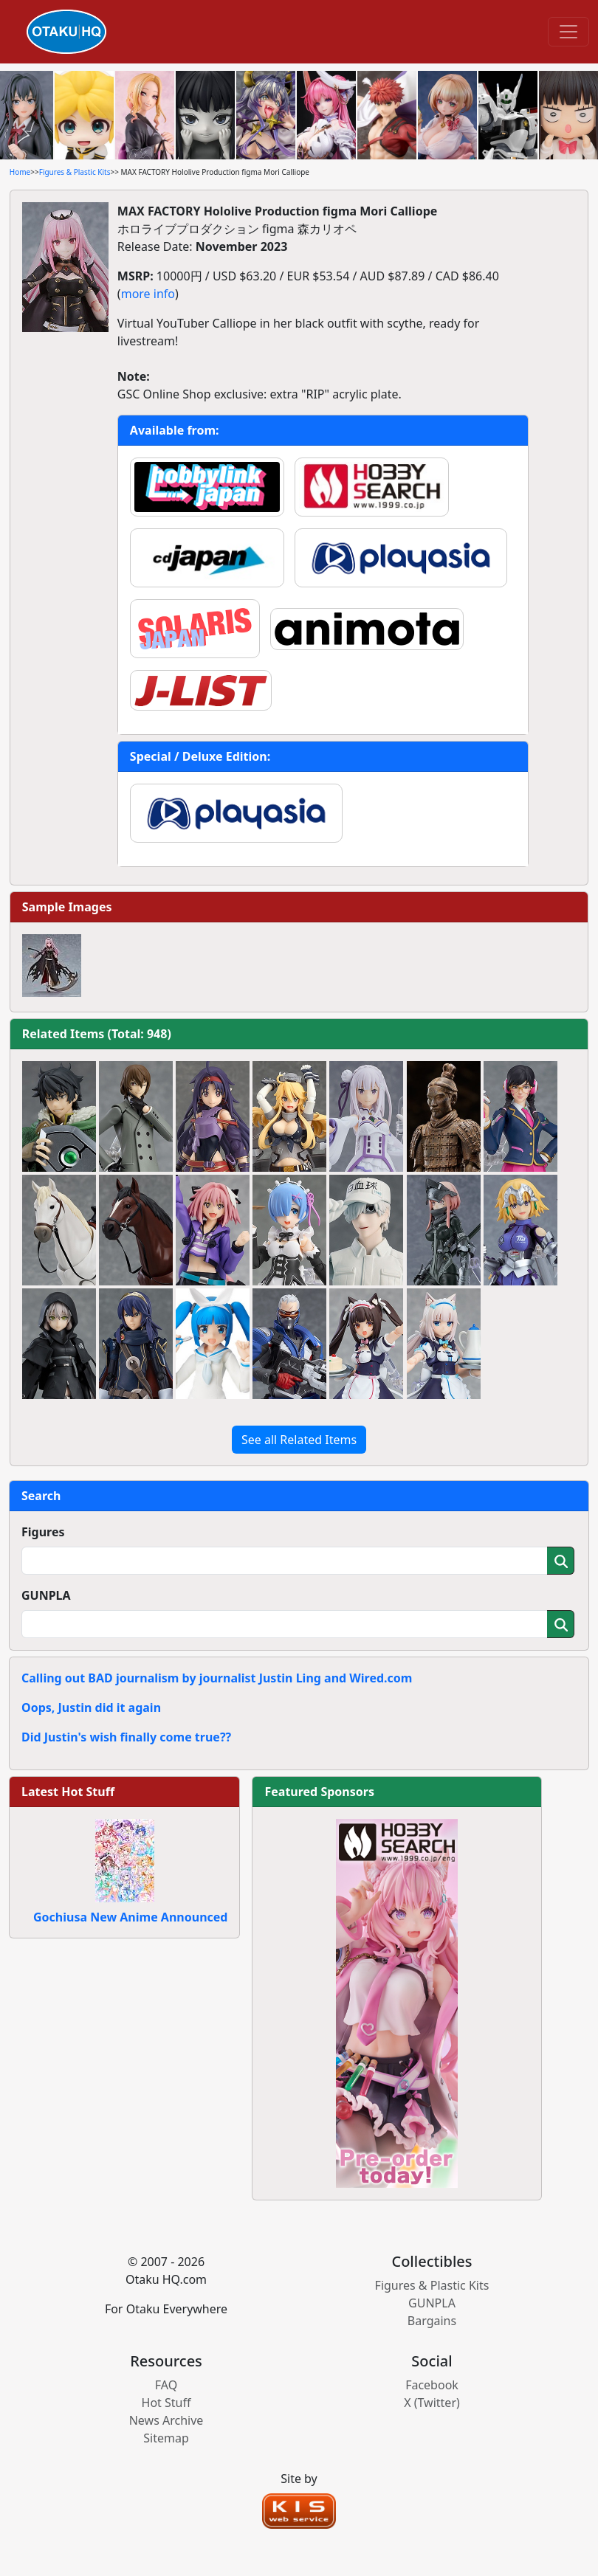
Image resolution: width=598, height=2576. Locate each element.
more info (148, 294)
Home (20, 172)
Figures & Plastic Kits (75, 172)
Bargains (432, 2321)
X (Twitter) (432, 2402)
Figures (43, 1532)
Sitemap (166, 2438)
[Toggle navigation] (568, 31)
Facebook (431, 2385)
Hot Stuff (166, 2402)
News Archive (166, 2420)
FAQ (166, 2385)
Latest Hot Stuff (67, 1791)
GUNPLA (46, 1595)
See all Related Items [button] (299, 1440)
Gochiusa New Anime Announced (130, 1917)
